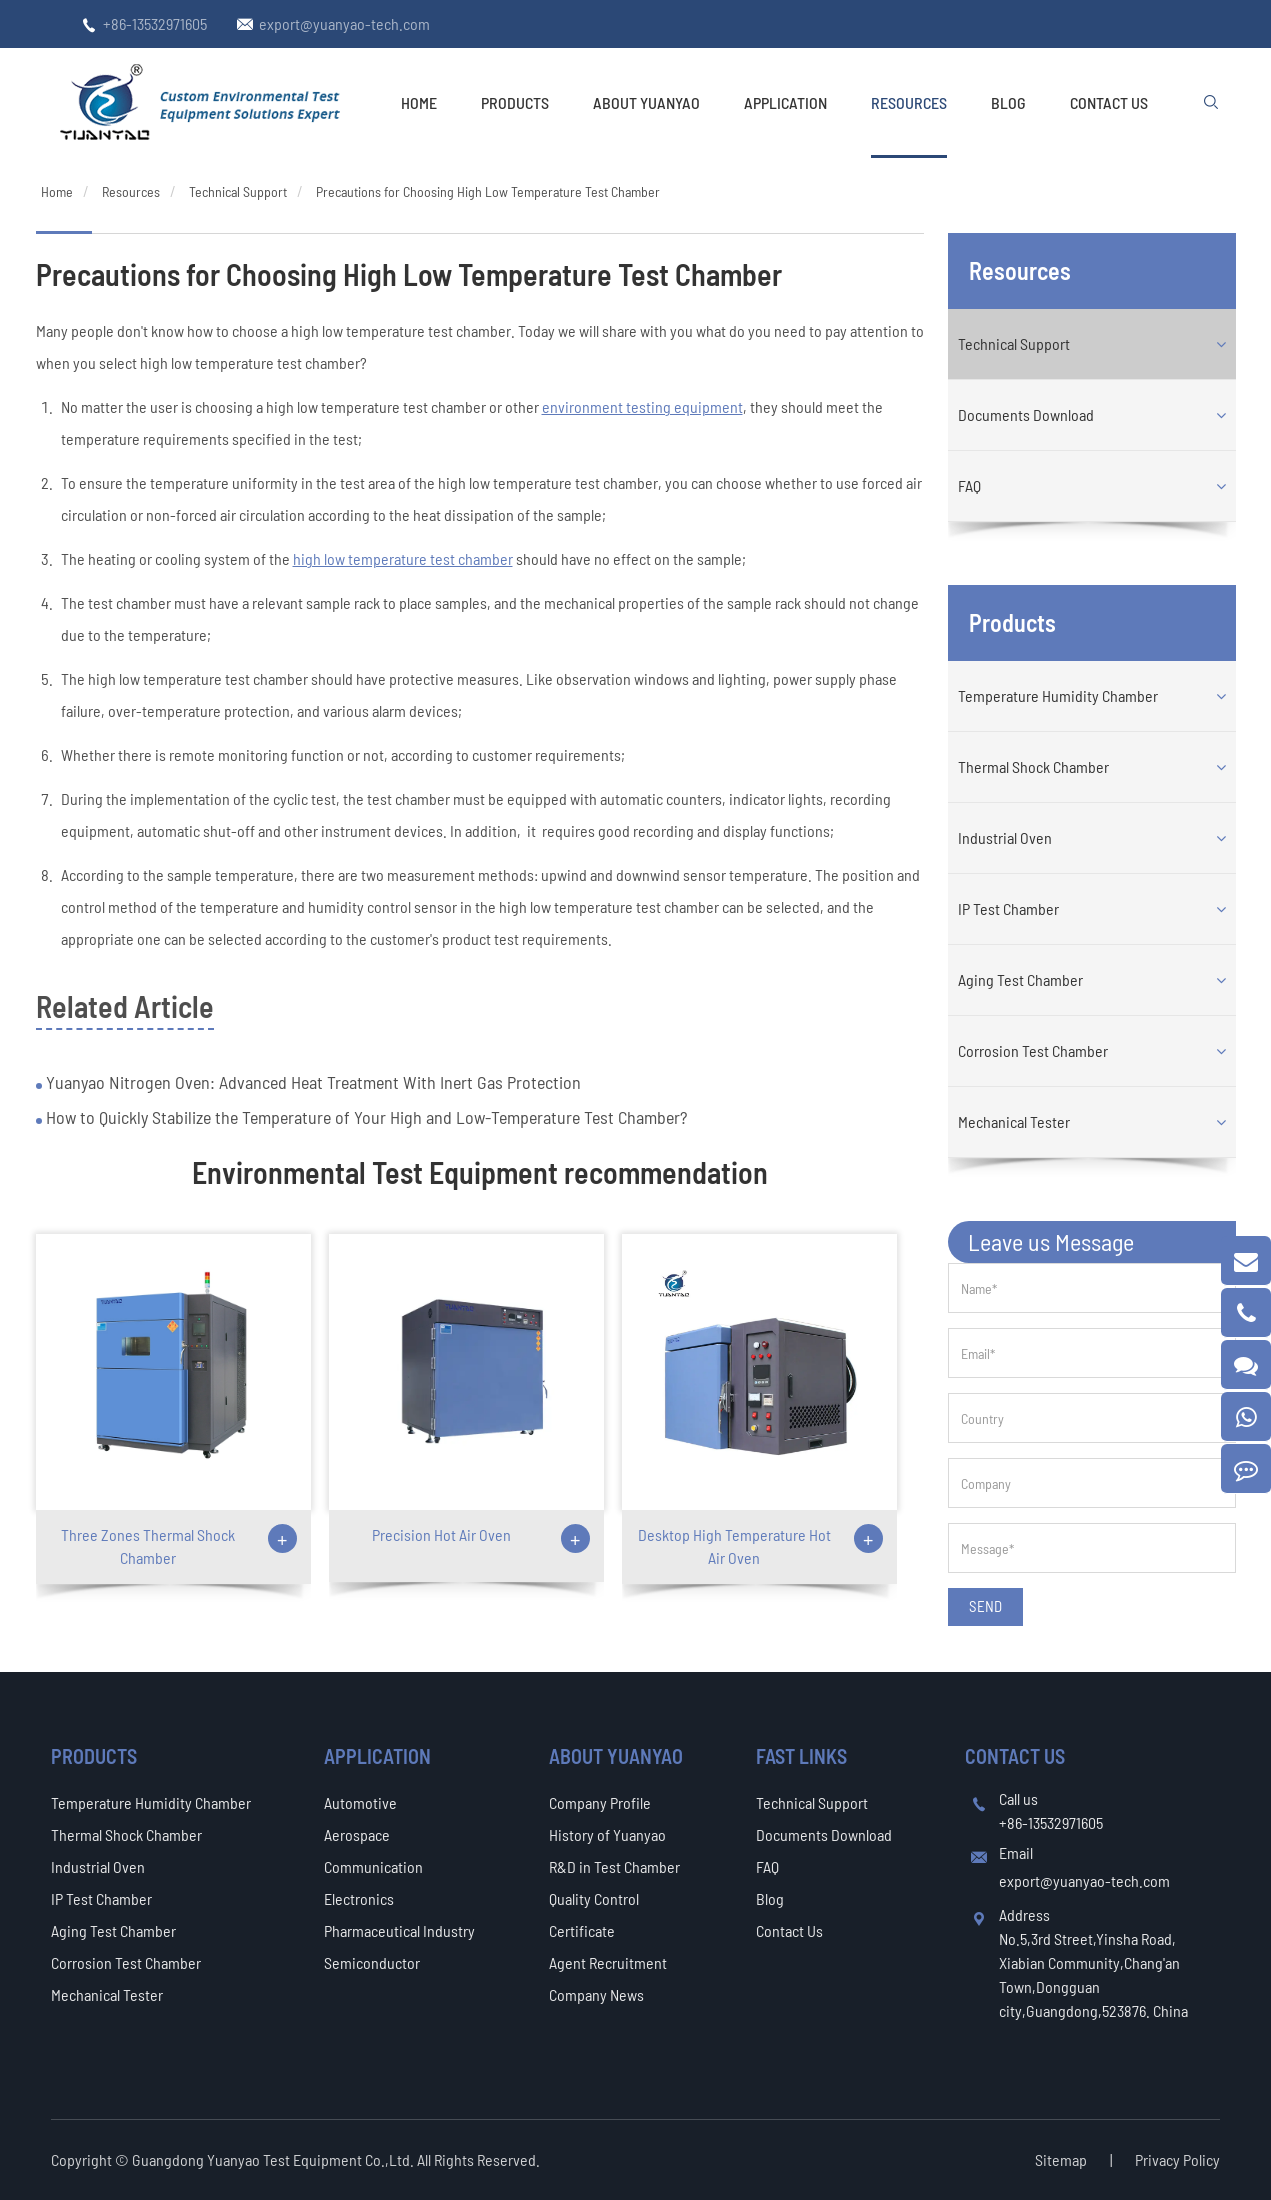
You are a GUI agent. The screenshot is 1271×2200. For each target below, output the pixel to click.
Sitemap (1061, 2159)
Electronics (359, 1898)
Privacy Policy (1177, 2159)
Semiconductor (372, 1962)
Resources (909, 102)
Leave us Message (1051, 1241)
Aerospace (357, 1834)
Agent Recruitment (608, 1962)
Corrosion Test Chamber (1033, 1050)
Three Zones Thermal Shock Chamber (148, 1546)
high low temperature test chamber (403, 558)
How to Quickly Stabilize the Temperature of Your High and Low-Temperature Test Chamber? (364, 1117)
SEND (985, 1606)
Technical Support (238, 191)
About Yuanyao (646, 102)
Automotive (360, 1802)
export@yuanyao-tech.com (344, 23)
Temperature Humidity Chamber (1058, 695)
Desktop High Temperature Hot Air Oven (734, 1546)
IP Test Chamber (1008, 908)
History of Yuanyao (607, 1834)
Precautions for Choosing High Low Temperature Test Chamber (488, 191)
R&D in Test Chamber (614, 1866)
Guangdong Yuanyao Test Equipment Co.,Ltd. (274, 2159)
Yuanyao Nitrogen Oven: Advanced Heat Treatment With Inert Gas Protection (311, 1082)
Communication (373, 1866)
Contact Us (1109, 102)
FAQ (969, 485)
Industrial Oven (1005, 837)
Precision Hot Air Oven (441, 1534)
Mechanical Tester (1014, 1121)
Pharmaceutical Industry (399, 1930)
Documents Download (1026, 414)
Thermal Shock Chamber (1033, 766)
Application (785, 102)
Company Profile (600, 1802)
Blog (1008, 102)
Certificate (582, 1930)
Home (419, 102)
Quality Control (594, 1898)
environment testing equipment (642, 406)
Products (515, 102)
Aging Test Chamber (1020, 979)
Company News (596, 1994)
